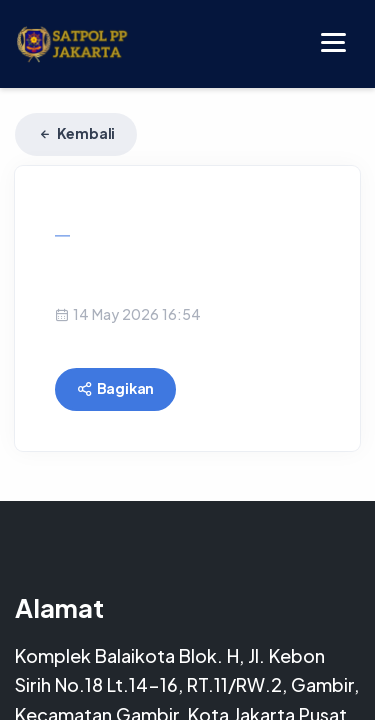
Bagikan (115, 388)
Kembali (76, 133)
